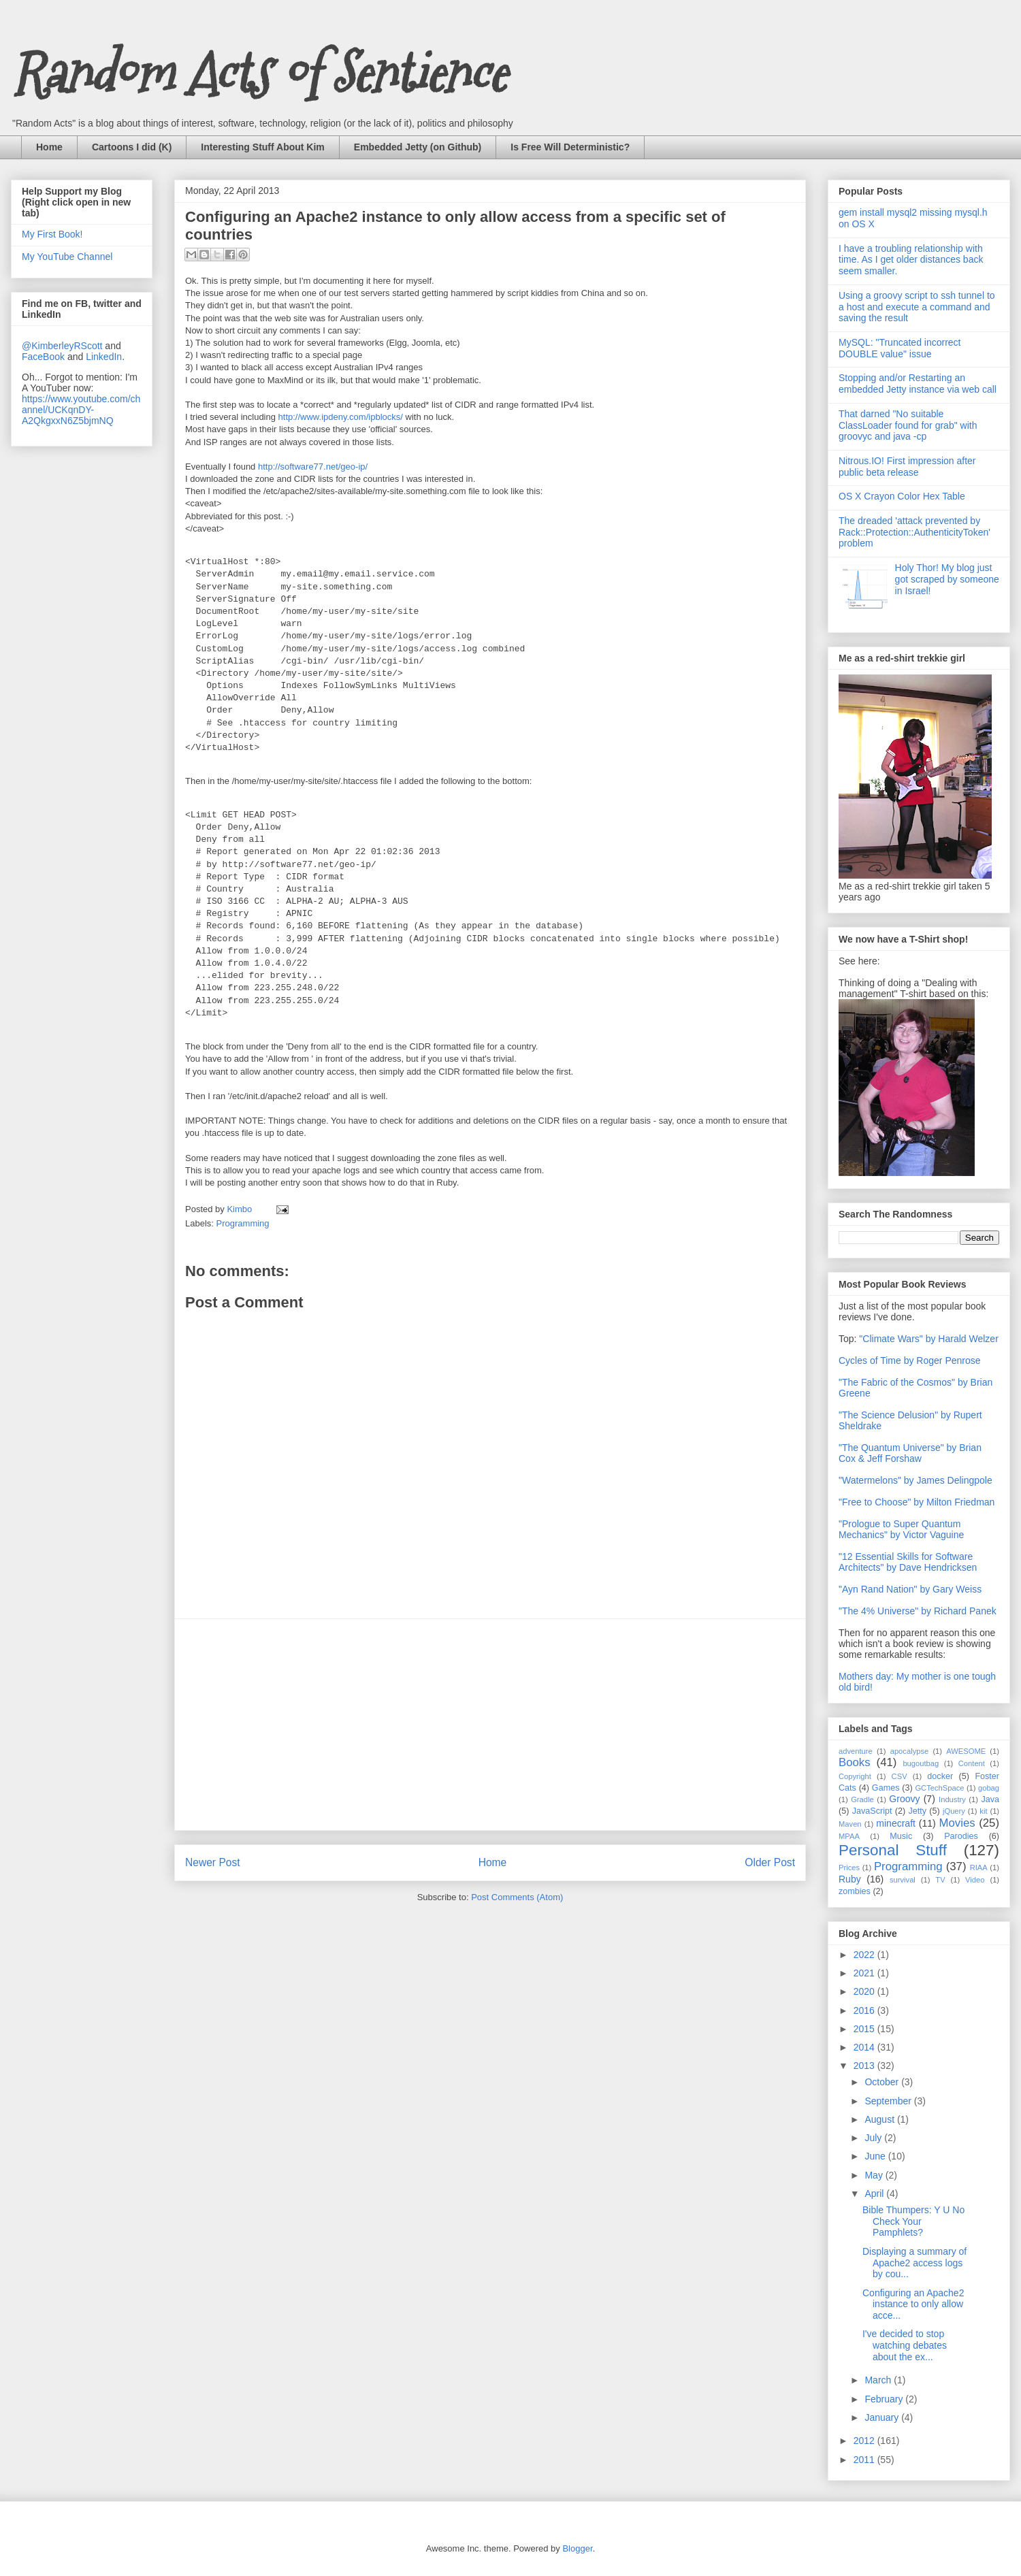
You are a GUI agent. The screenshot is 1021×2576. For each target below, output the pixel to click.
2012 (865, 2440)
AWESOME (966, 1751)
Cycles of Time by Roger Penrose (910, 1360)
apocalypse (909, 1751)
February (884, 2399)
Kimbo (240, 1209)
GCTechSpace (939, 1788)
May (874, 2175)
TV (940, 1880)
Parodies (961, 1836)
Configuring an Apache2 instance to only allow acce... (913, 2304)
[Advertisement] (490, 1724)
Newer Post (212, 1862)
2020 (865, 1991)
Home (49, 147)
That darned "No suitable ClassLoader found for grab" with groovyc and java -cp (908, 425)
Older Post (770, 1862)
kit (983, 1811)
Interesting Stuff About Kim (262, 147)
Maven (850, 1824)
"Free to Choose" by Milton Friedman (916, 1502)
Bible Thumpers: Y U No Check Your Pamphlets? (913, 2221)
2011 (865, 2459)
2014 (865, 2047)
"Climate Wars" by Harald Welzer (928, 1338)
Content (971, 1763)
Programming (243, 1223)
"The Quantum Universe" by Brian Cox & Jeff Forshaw (910, 1453)
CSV (899, 1776)
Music (901, 1836)
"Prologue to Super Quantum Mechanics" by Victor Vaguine (901, 1529)
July (874, 2137)
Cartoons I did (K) (132, 147)
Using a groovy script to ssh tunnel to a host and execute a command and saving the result (917, 307)
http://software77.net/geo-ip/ (313, 466)
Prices (849, 1867)
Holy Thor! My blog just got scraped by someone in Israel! (947, 579)
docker (940, 1776)
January (882, 2417)
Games (886, 1788)
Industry (952, 1799)
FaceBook (43, 356)
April (875, 2193)
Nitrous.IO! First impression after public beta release (907, 466)
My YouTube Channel (67, 256)
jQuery (954, 1811)
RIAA (979, 1867)
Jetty (917, 1811)
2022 (865, 1954)
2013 (865, 2065)
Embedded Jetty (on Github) (417, 147)
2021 (865, 1973)
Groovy (904, 1798)
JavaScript (872, 1811)
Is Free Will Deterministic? (570, 147)
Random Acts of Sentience (258, 73)
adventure (856, 1751)
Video (974, 1880)
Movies (957, 1822)
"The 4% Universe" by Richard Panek (917, 1610)
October (882, 2081)
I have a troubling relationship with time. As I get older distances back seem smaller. (911, 260)
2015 (865, 2028)
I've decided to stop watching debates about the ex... (904, 2345)
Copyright (855, 1776)
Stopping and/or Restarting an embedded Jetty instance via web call (917, 383)
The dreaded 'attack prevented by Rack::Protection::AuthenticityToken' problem (914, 532)
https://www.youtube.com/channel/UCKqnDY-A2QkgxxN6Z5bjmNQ (81, 409)
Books (855, 1762)
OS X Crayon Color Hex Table (902, 496)
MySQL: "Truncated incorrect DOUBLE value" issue (900, 348)
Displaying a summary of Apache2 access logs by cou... (914, 2263)
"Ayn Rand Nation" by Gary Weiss (910, 1589)
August (880, 2119)
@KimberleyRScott (62, 345)
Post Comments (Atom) (517, 1897)
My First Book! (52, 234)
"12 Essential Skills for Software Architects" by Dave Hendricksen (908, 1562)
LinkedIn (104, 356)
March (879, 2380)
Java (990, 1799)
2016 (865, 2010)
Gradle (862, 1799)
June (876, 2156)
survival (902, 1880)
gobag (988, 1788)
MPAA (849, 1836)
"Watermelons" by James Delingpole (915, 1480)
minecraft (895, 1823)
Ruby (850, 1879)
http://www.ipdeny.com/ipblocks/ (340, 417)
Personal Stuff (893, 1850)
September (888, 2101)
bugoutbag (921, 1763)
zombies (855, 1891)
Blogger (577, 2548)
